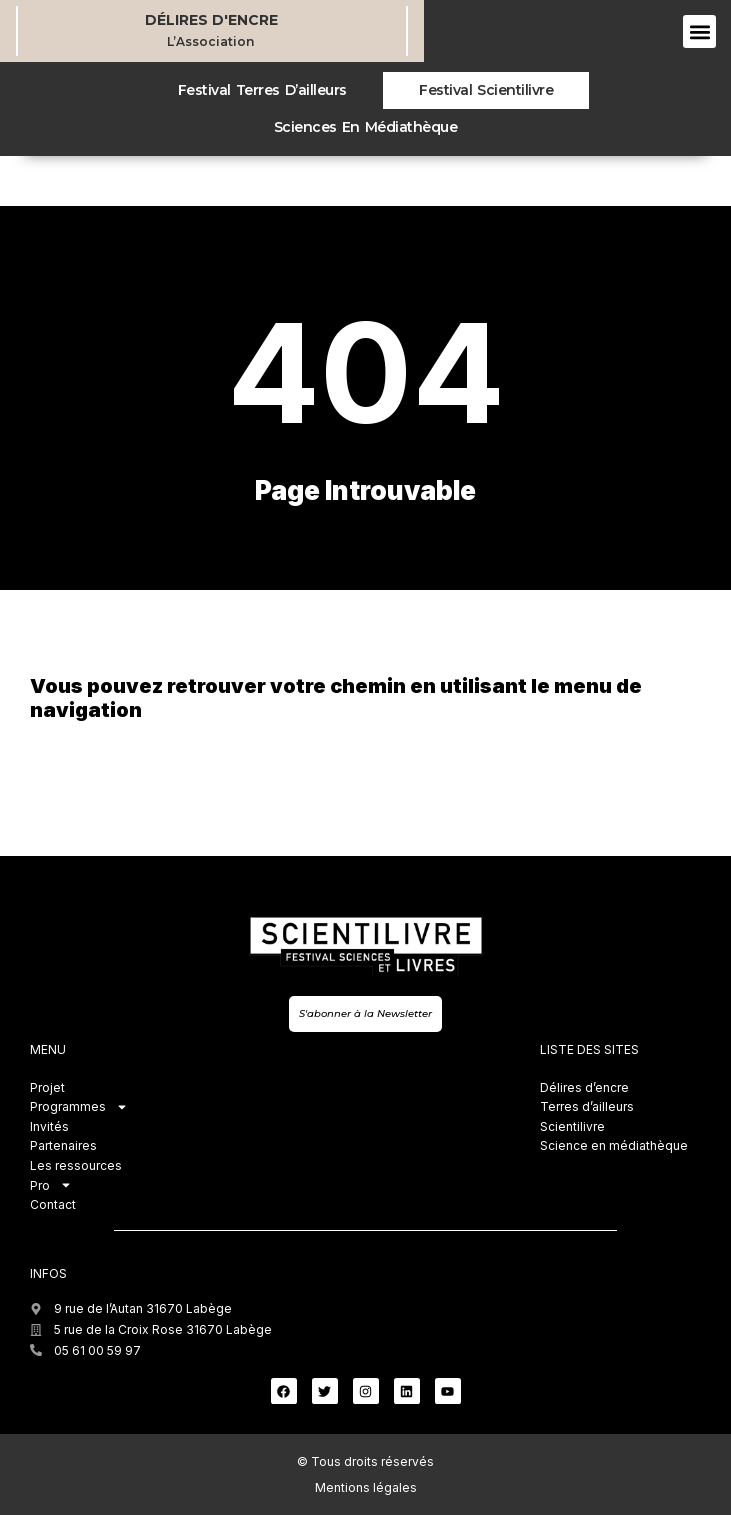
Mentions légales (366, 1487)
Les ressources (76, 1165)
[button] (699, 31)
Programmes (79, 1107)
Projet (47, 1087)
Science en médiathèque (614, 1145)
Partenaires (63, 1145)
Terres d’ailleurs (587, 1106)
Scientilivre (572, 1126)
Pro (51, 1186)
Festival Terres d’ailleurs (262, 90)
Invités (49, 1126)
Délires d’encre (584, 1087)
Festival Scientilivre (486, 90)
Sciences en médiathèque (365, 127)
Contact (53, 1204)
